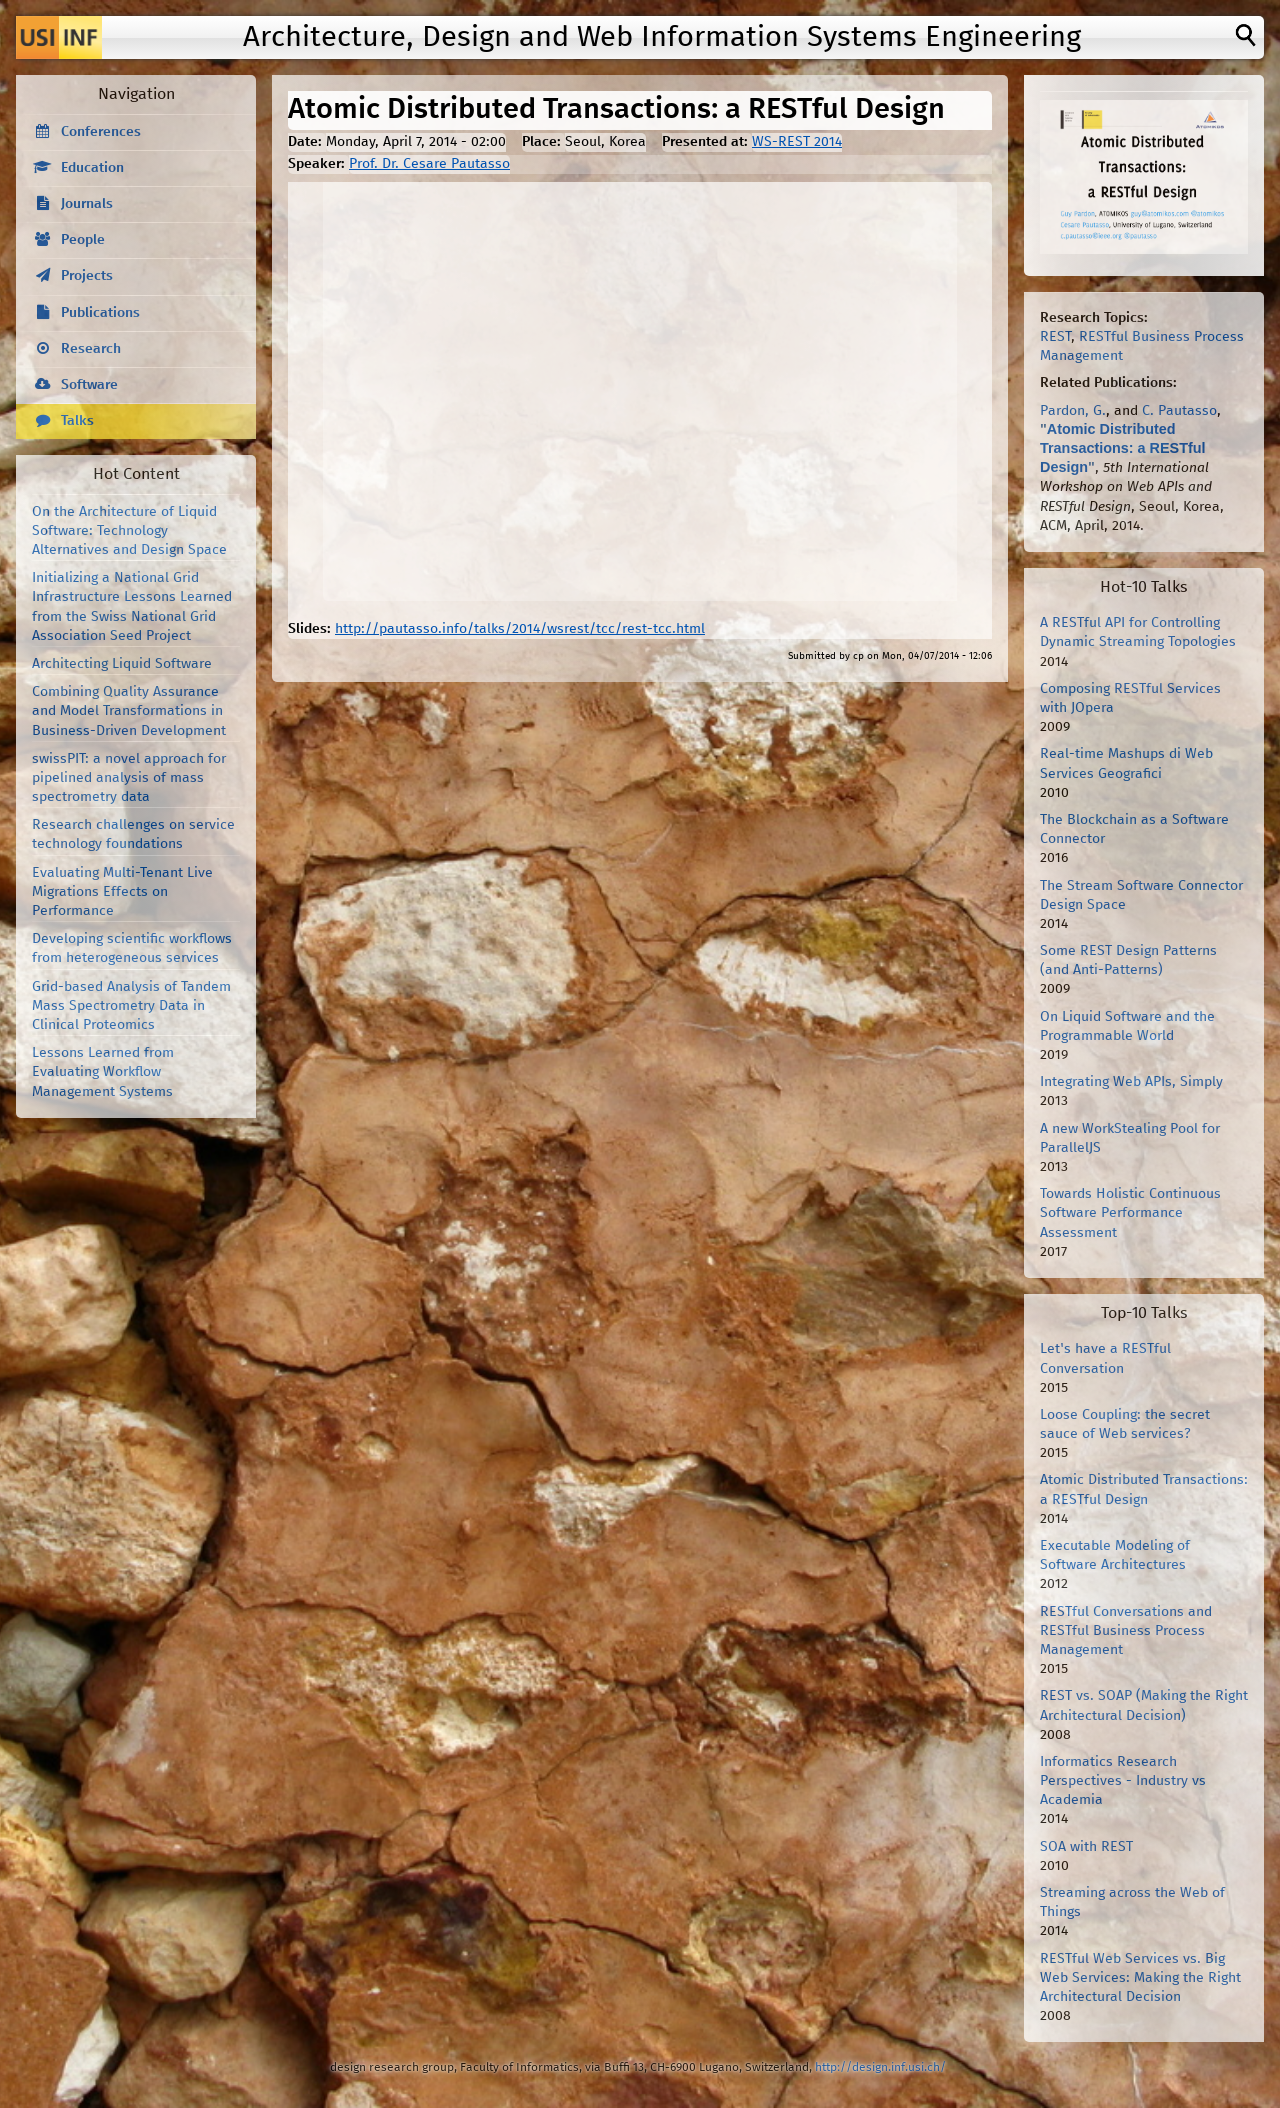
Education (92, 168)
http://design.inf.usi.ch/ (880, 2067)
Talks (77, 421)
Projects (87, 276)
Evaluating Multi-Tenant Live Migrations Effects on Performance (122, 892)
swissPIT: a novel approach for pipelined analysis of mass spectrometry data (129, 778)
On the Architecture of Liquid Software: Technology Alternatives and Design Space (129, 531)
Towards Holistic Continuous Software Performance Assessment (1130, 1213)
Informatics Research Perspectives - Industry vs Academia (1123, 1781)
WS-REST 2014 (797, 142)
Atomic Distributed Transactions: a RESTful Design (1123, 448)
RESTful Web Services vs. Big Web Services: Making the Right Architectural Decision (1140, 1978)
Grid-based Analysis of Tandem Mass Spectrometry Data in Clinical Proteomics (131, 1006)
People (83, 240)
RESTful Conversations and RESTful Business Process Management (1126, 1631)
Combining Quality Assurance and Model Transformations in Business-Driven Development (129, 711)
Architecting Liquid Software (122, 664)
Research (91, 349)
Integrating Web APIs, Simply (1131, 1082)
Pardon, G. (1073, 411)
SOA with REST (1086, 1847)
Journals (87, 204)
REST (1055, 337)
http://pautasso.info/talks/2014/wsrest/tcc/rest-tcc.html (520, 629)
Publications (100, 313)
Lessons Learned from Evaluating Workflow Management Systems (103, 1072)
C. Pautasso (1179, 411)
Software (89, 385)
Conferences (101, 132)
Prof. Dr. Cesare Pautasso (429, 164)
